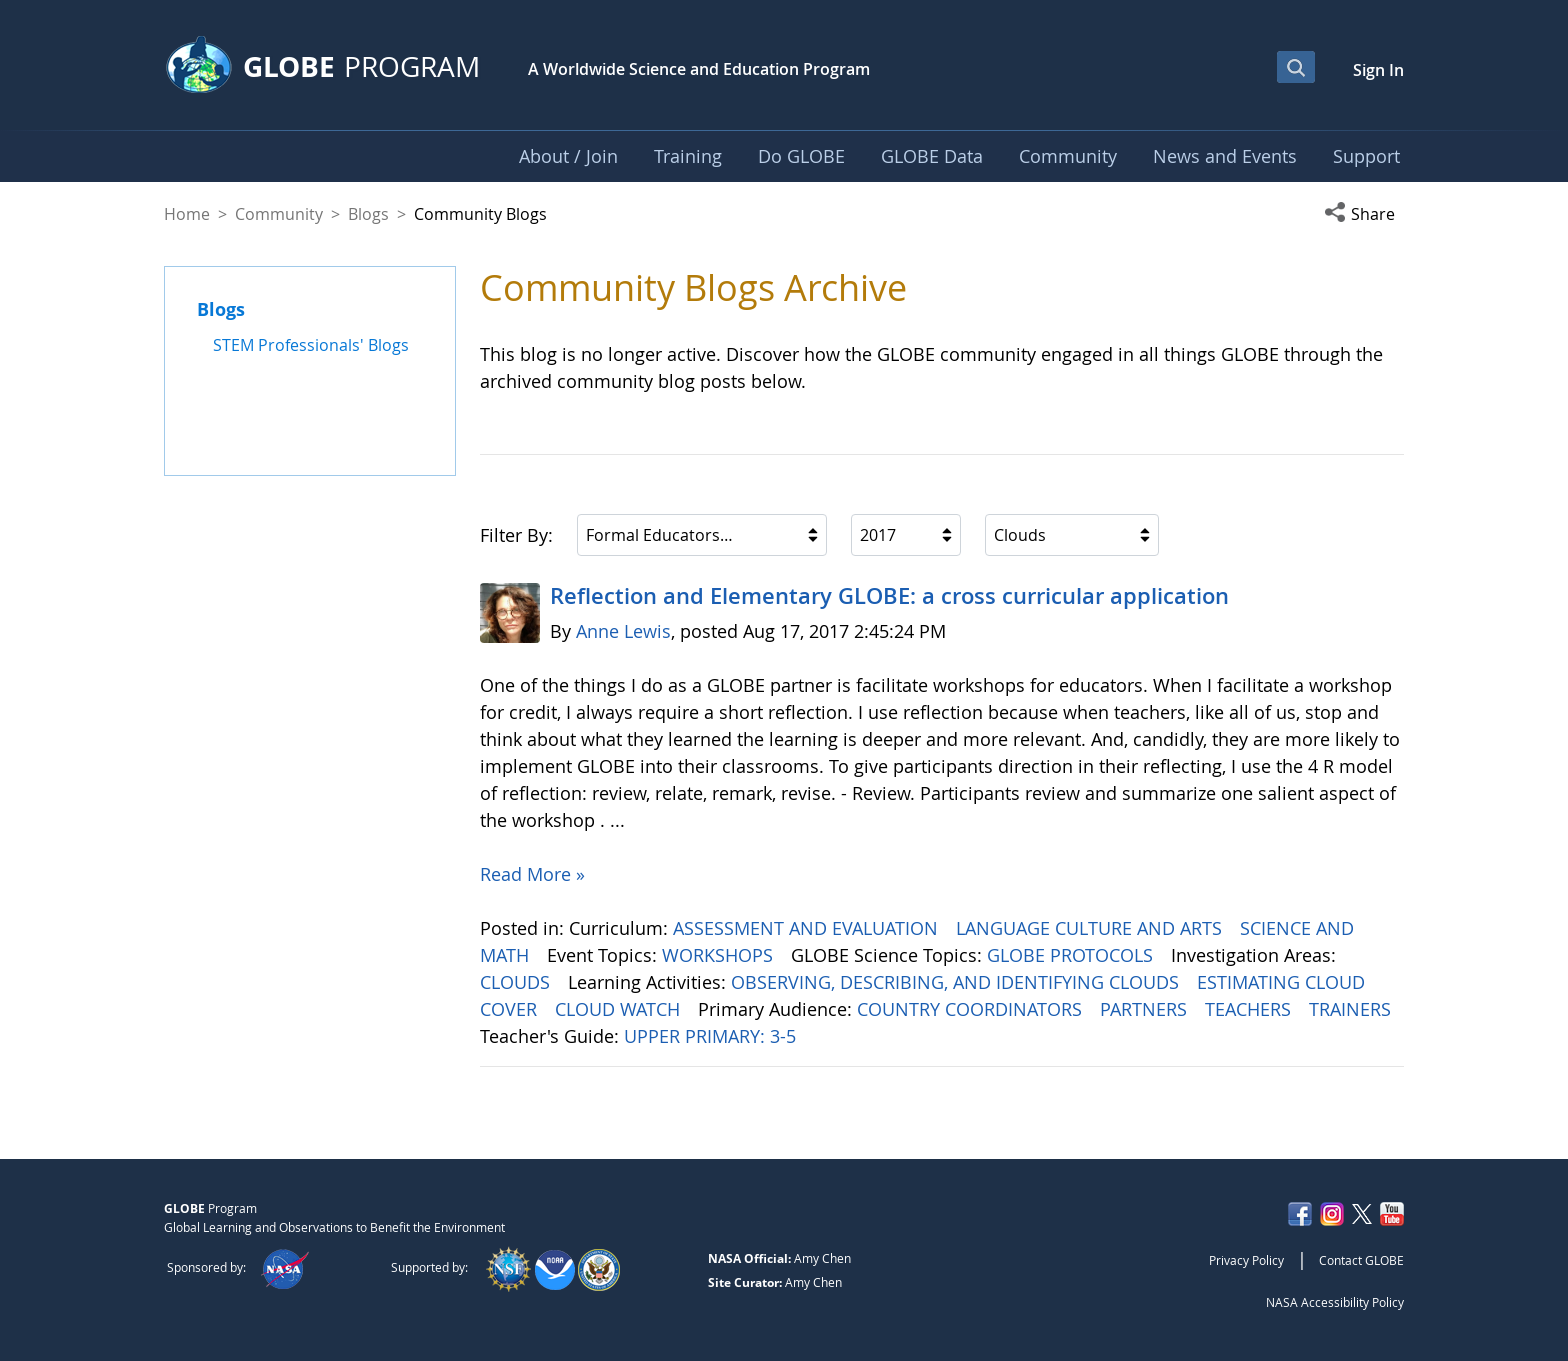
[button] (1364, 214)
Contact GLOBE (1361, 1260)
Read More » (532, 874)
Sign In (1378, 70)
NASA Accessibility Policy (1335, 1302)
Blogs (368, 214)
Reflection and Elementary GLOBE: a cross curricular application (889, 596)
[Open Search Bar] (1296, 67)
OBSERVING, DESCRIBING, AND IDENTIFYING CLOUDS (957, 982)
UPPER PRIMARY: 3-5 (712, 1036)
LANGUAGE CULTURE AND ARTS (1091, 928)
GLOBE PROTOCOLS (1072, 955)
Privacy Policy (1246, 1260)
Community (279, 214)
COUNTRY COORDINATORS (972, 1009)
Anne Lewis (623, 631)
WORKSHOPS (720, 955)
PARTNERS (1146, 1009)
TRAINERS (1352, 1009)
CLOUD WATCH (620, 1009)
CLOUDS (517, 982)
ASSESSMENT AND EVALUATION (808, 928)
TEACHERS (1250, 1009)
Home (187, 214)
